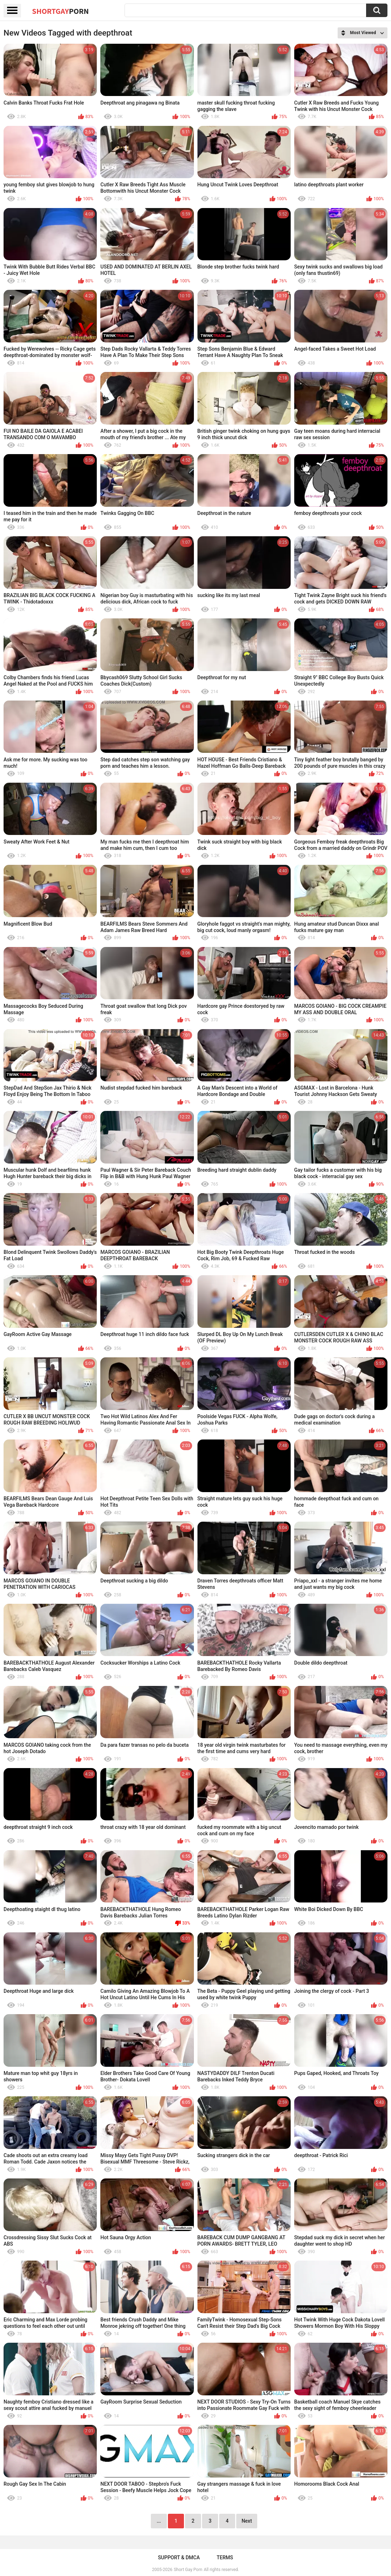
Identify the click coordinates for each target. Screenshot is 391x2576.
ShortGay (60, 11)
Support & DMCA (179, 2557)
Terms (225, 2557)
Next (247, 2521)
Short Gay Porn (188, 2569)
